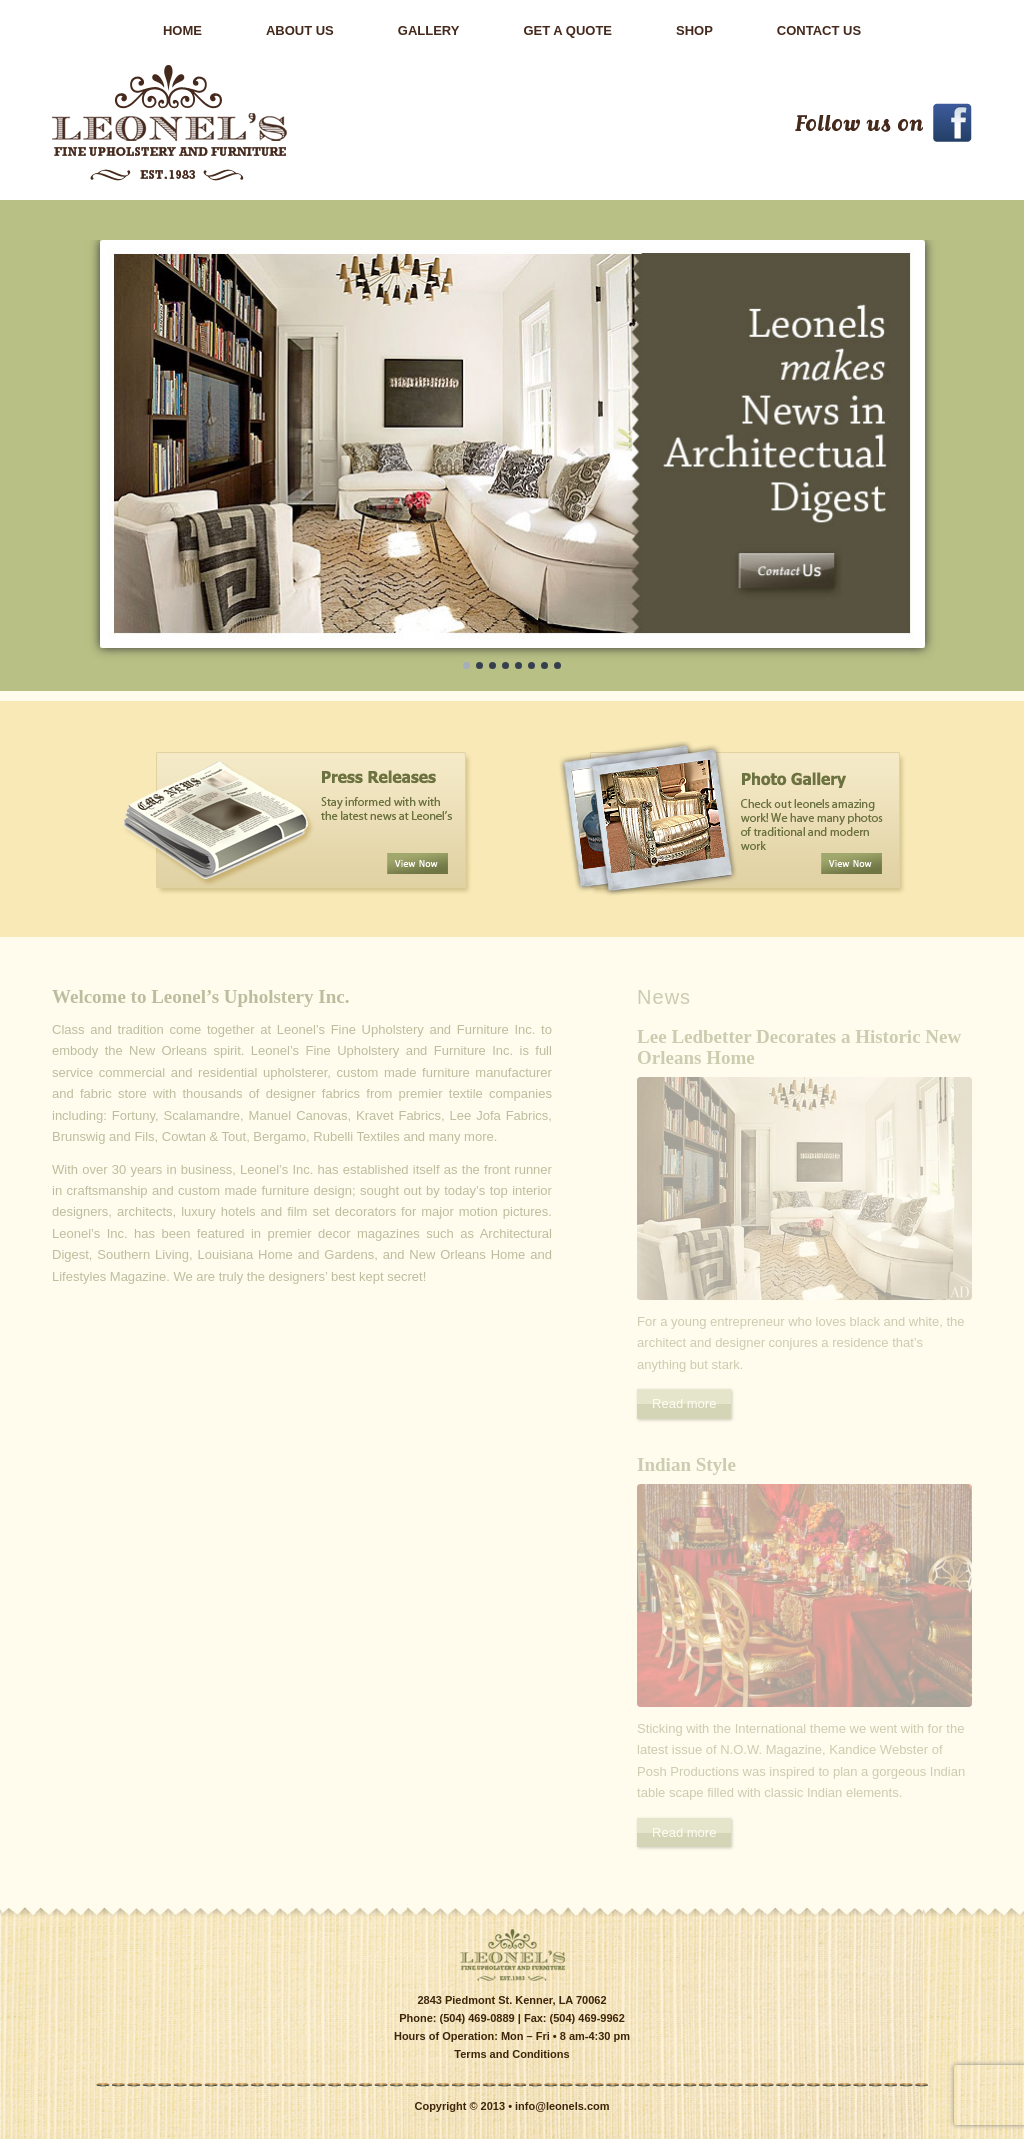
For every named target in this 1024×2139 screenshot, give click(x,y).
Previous (86, 819)
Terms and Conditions (511, 2054)
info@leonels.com (562, 2106)
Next (938, 819)
